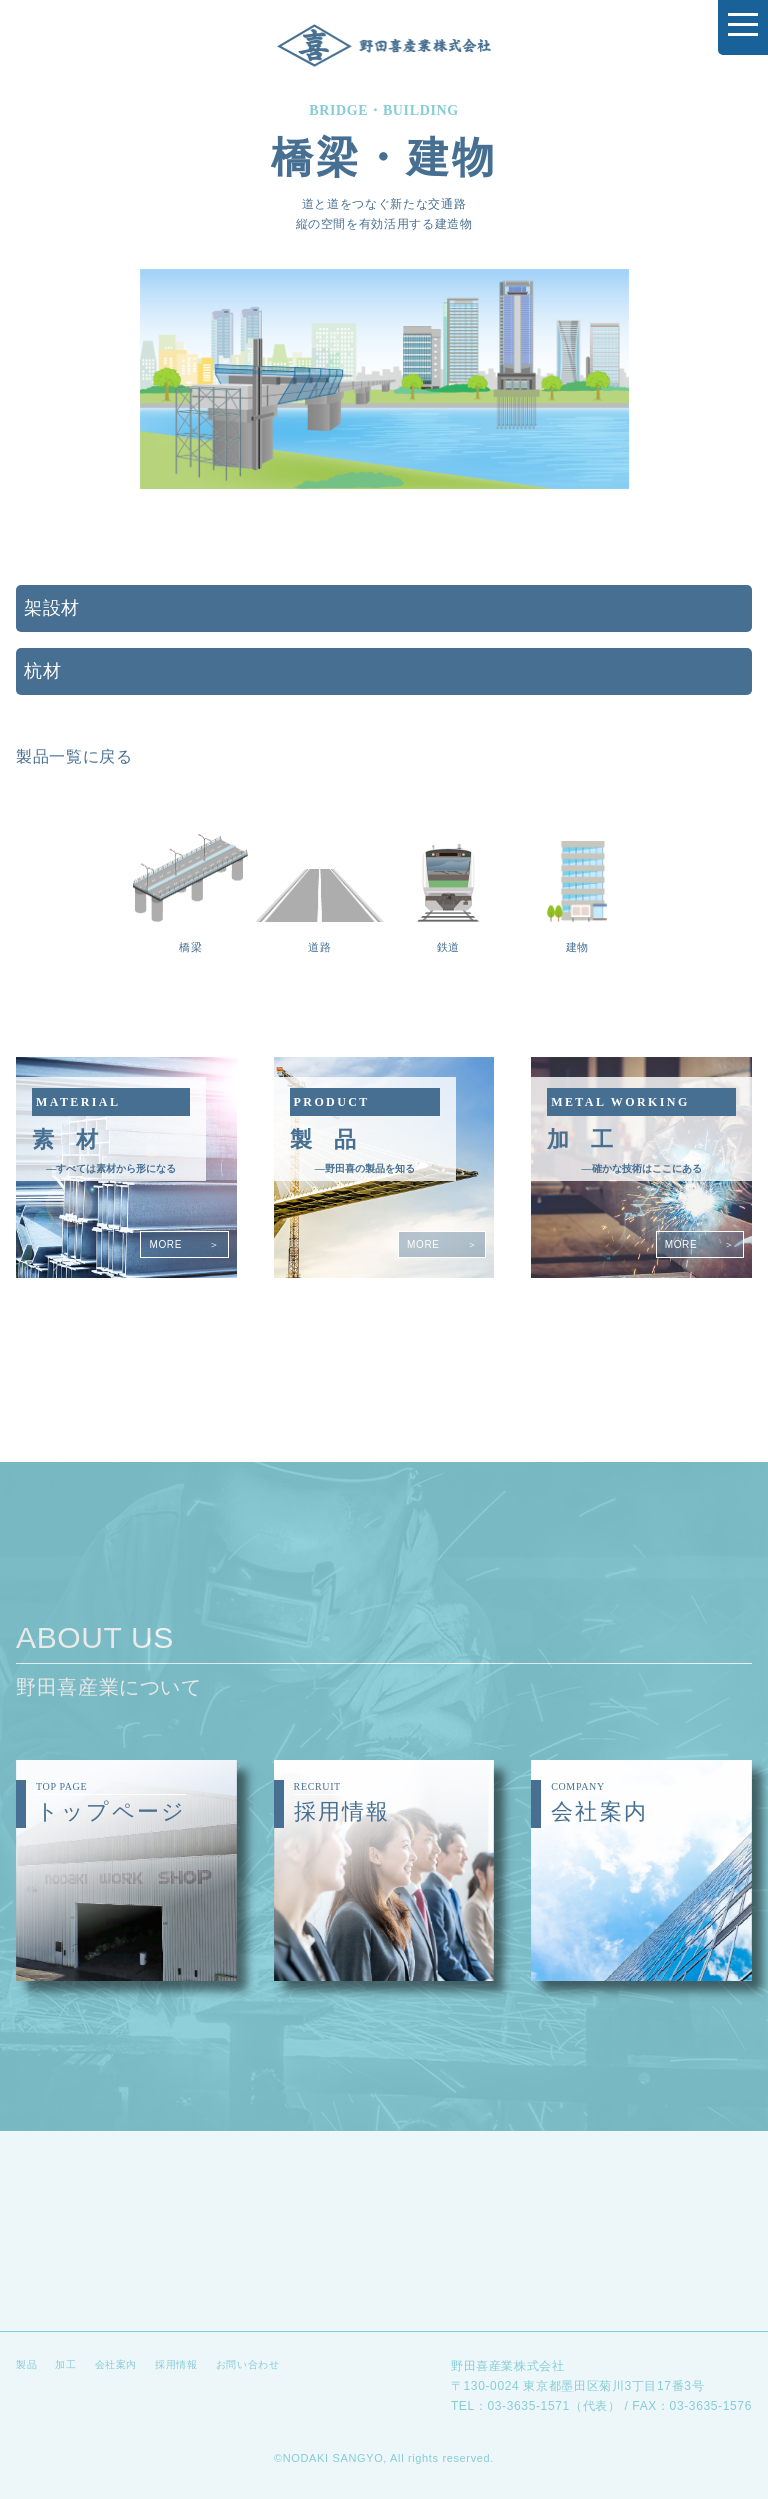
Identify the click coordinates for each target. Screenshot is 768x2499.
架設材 (52, 608)
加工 (65, 2364)
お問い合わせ (248, 2364)
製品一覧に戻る (74, 756)
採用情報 (176, 2364)
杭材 (42, 671)
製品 (26, 2364)
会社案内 (116, 2364)
